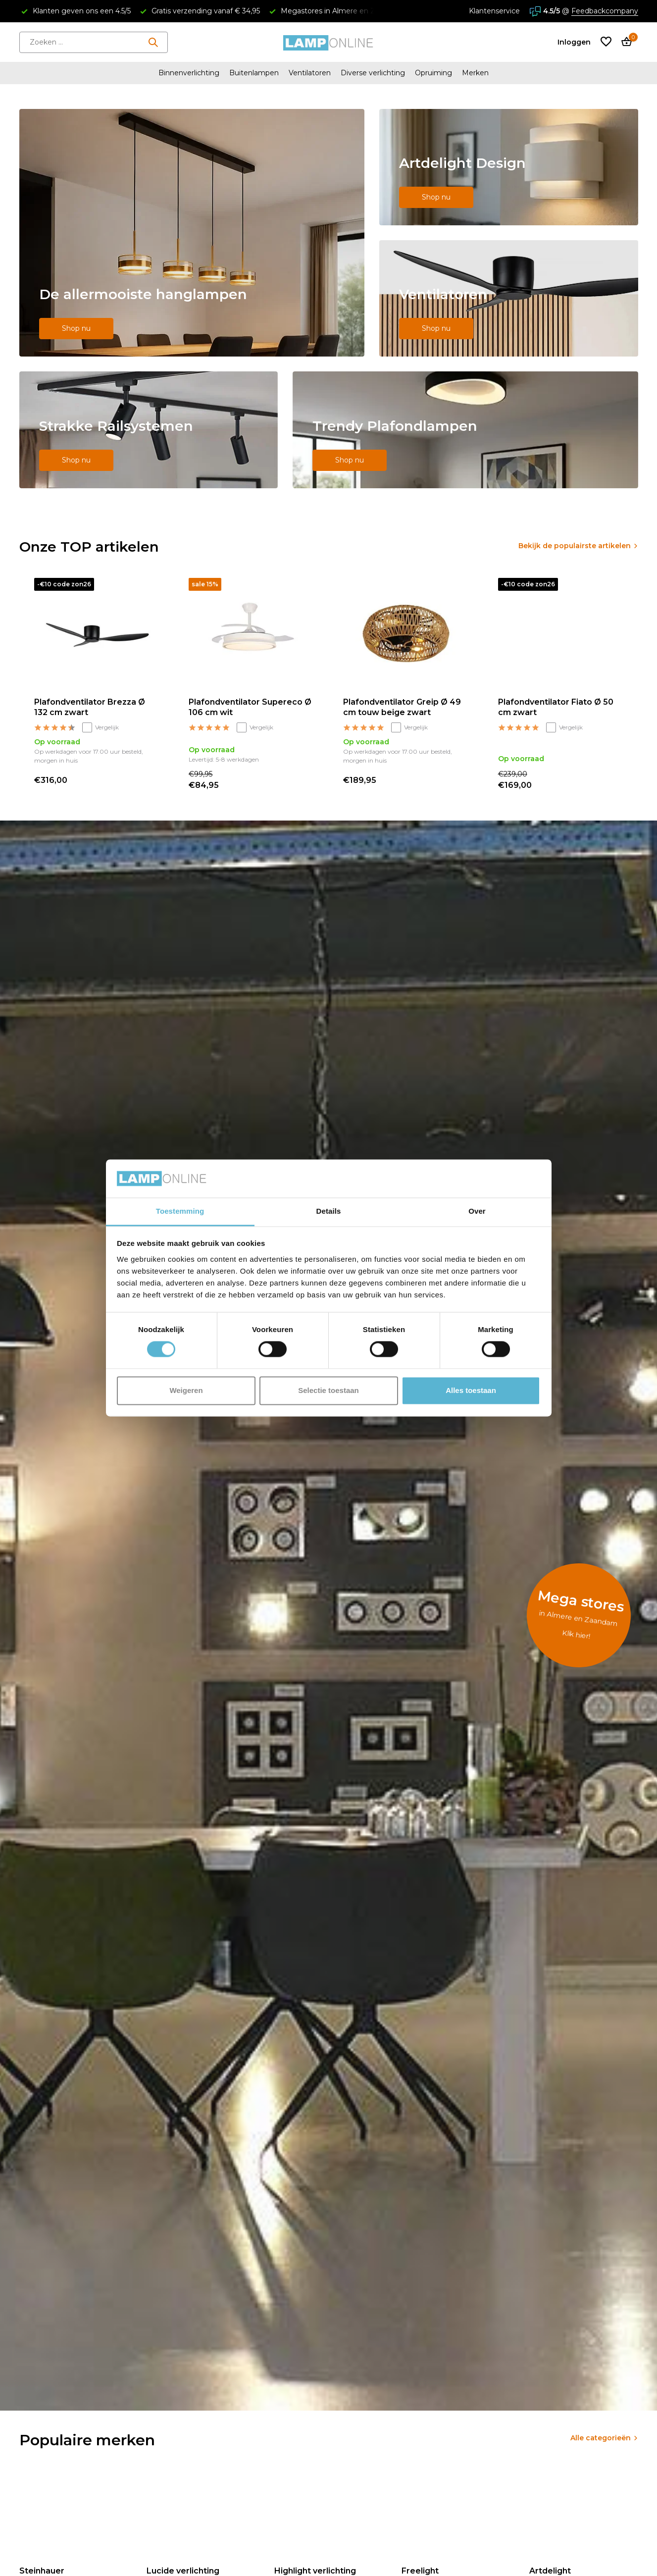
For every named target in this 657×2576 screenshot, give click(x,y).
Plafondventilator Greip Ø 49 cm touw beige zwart (402, 707)
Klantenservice (494, 10)
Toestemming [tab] (180, 1211)
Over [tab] (477, 1211)
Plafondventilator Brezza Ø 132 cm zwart (89, 707)
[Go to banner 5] (465, 429)
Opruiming (433, 72)
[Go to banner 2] (508, 167)
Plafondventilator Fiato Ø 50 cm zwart (555, 707)
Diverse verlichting (373, 72)
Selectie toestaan (328, 1390)
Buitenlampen (254, 72)
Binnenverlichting (188, 72)
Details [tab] (328, 1211)
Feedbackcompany (604, 10)
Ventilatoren (310, 72)
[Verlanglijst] (606, 42)
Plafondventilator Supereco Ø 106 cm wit (250, 707)
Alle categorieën (600, 2437)
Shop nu (76, 328)
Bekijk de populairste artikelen (574, 545)
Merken (475, 72)
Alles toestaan (471, 1390)
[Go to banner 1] (192, 233)
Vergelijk (100, 727)
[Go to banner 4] (148, 429)
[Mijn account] (574, 42)
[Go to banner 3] (508, 298)
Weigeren (185, 1390)
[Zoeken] (93, 42)
